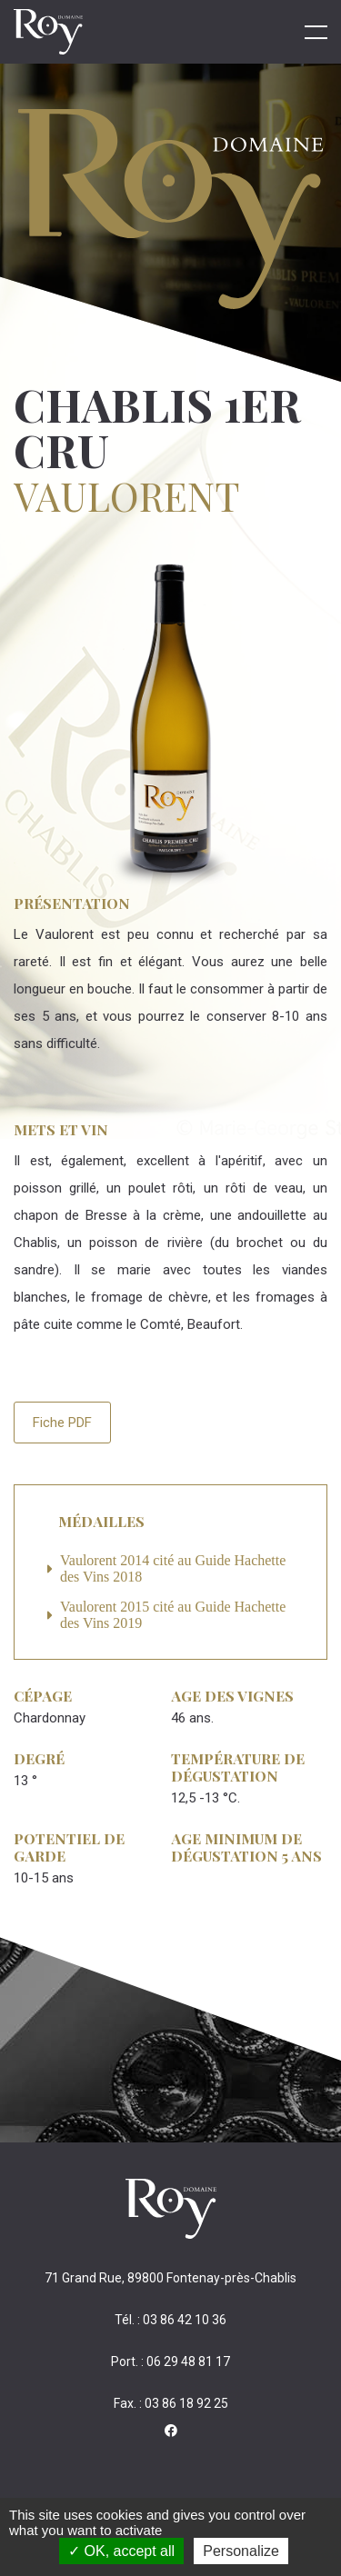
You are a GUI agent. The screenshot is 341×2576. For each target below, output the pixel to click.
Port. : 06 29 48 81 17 (170, 2361)
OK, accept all (121, 2551)
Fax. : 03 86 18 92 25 (171, 2403)
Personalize (241, 2551)
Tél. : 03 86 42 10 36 (170, 2319)
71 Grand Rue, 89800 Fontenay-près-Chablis (170, 2278)
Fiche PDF (62, 1422)
